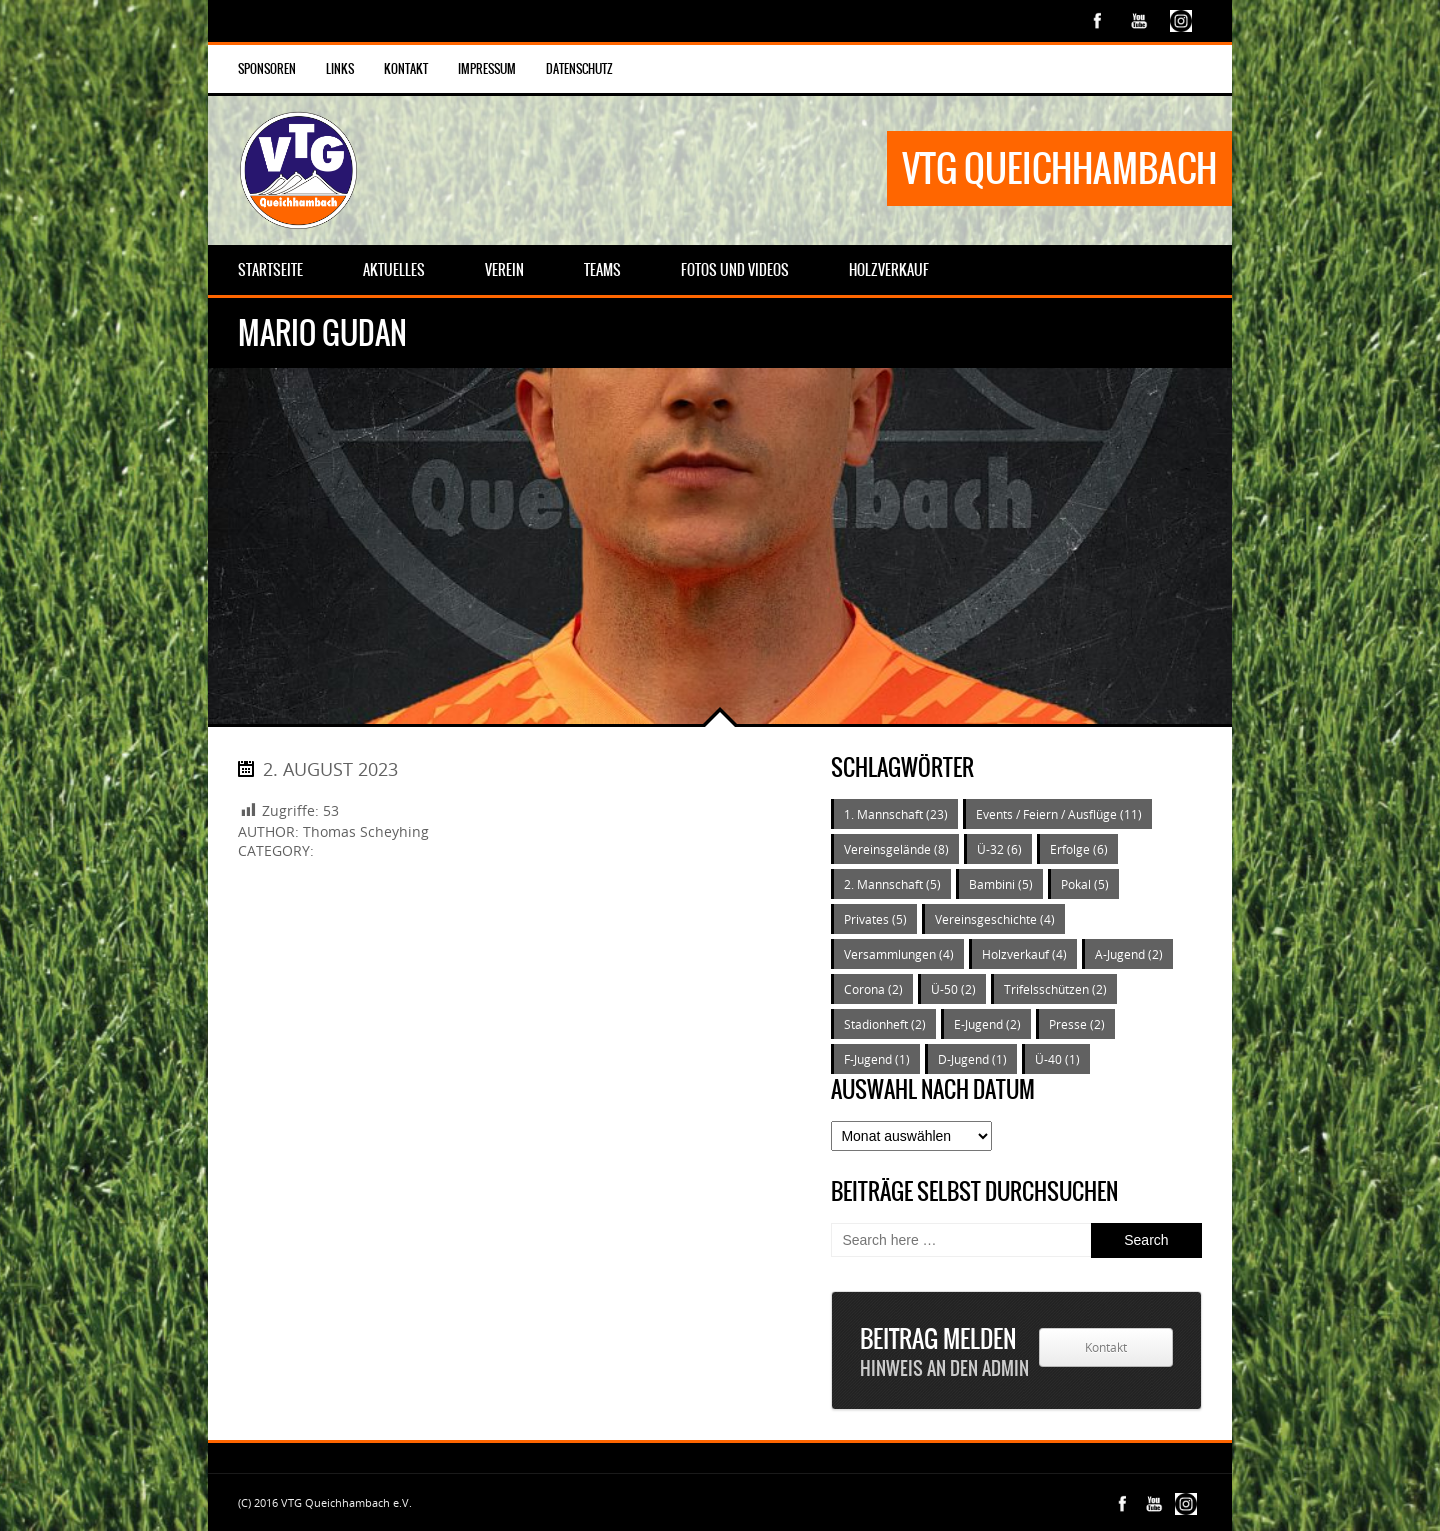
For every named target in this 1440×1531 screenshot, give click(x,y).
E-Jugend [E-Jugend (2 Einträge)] (987, 1024)
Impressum (487, 69)
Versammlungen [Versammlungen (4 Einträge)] (899, 954)
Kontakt (406, 69)
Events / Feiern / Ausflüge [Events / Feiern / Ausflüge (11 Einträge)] (1059, 814)
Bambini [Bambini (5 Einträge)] (1001, 884)
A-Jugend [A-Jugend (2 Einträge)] (1129, 954)
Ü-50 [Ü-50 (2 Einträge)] (953, 989)
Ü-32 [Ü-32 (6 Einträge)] (999, 849)
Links (340, 69)
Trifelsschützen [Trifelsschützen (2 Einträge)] (1055, 989)
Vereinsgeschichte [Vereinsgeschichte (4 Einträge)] (995, 919)
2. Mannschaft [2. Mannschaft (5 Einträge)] (892, 884)
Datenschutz (579, 69)
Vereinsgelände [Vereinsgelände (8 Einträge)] (896, 849)
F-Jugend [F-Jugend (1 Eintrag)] (877, 1059)
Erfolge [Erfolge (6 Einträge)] (1079, 849)
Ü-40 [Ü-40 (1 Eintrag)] (1057, 1059)
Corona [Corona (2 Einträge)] (873, 989)
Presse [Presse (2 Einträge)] (1077, 1024)
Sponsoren (267, 69)
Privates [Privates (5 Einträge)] (875, 919)
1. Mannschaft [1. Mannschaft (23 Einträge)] (896, 814)
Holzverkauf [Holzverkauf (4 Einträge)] (1024, 954)
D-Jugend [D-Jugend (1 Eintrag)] (972, 1059)
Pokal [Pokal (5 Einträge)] (1085, 884)
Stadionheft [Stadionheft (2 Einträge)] (885, 1024)
